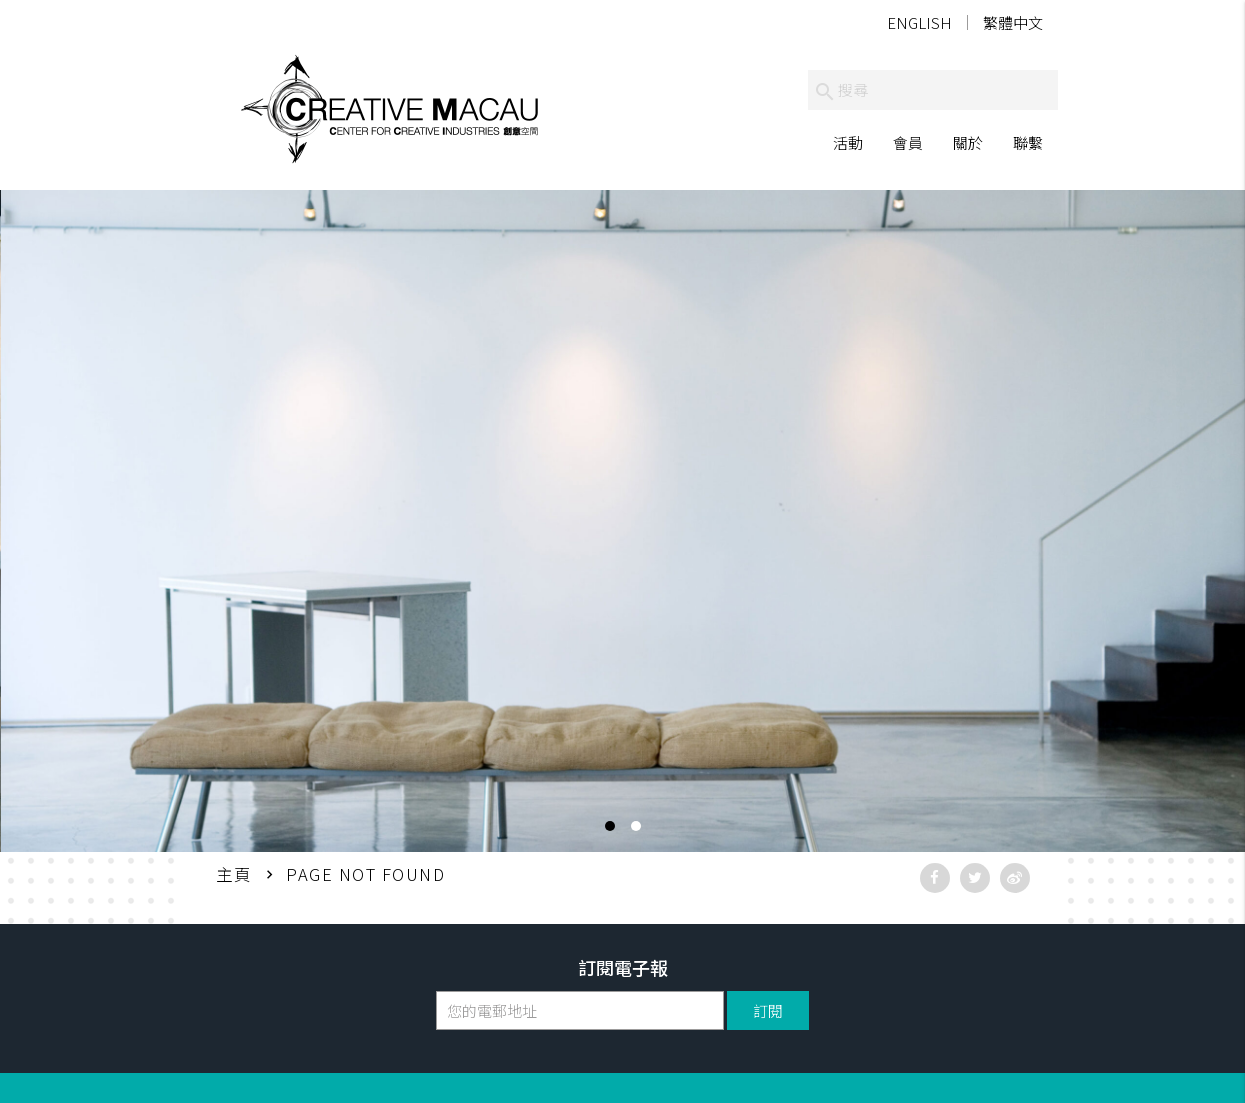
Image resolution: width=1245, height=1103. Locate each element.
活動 (848, 142)
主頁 (234, 874)
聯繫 (1028, 142)
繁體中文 (1013, 22)
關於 (968, 142)
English (919, 22)
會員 (908, 142)
